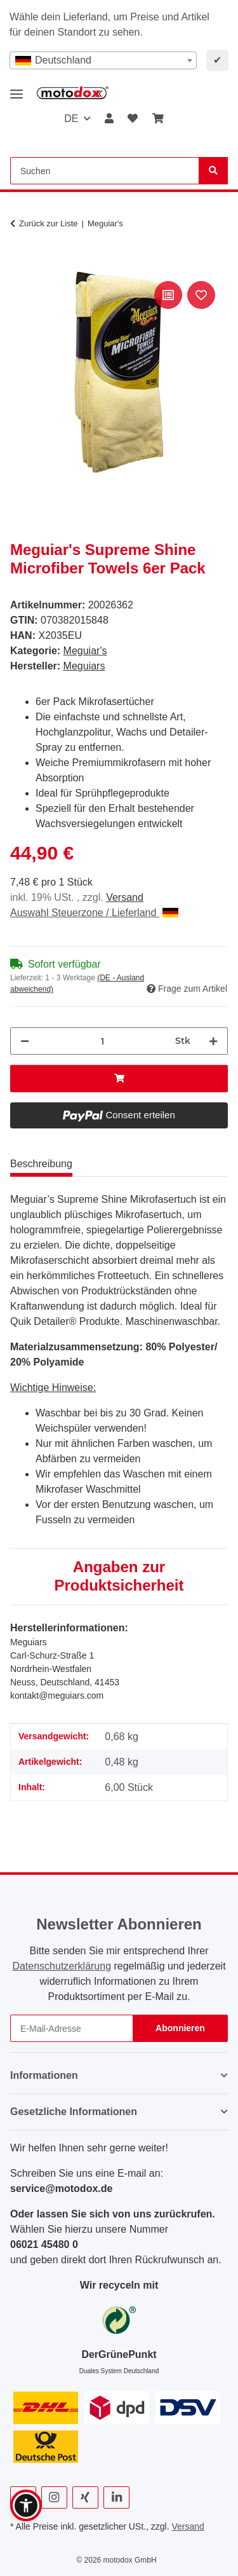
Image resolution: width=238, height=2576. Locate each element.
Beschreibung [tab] (41, 1163)
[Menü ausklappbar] (16, 89)
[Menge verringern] (25, 1041)
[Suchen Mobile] (104, 170)
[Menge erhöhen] (213, 1041)
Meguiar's (85, 650)
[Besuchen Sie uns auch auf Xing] (85, 2497)
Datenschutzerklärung (61, 1966)
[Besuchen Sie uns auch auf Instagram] (54, 2497)
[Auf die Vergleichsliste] (168, 295)
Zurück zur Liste (48, 223)
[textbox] (103, 60)
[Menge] (102, 1041)
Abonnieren (180, 2028)
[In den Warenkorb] (20, 264)
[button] (109, 119)
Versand (124, 897)
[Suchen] (213, 170)
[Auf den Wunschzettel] (201, 295)
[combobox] (103, 60)
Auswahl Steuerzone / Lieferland (94, 912)
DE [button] (71, 118)
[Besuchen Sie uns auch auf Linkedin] (116, 2497)
